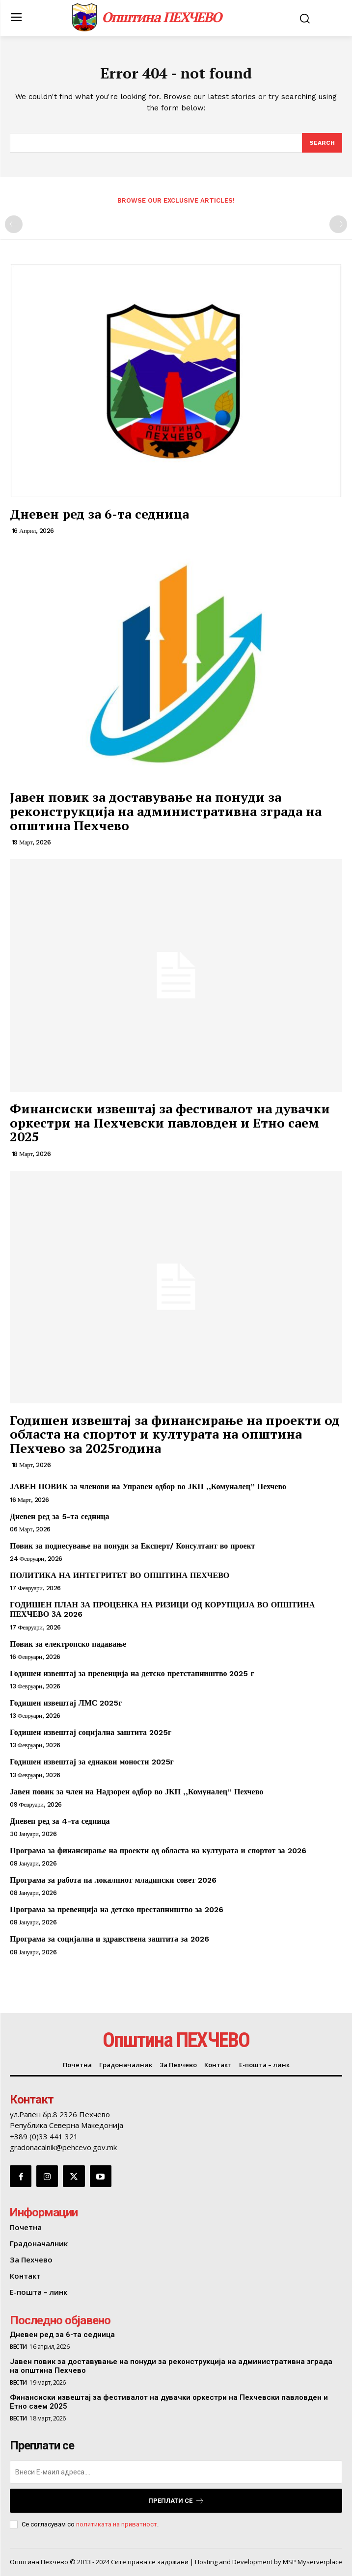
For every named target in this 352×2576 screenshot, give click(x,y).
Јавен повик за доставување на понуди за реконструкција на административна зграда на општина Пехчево (166, 811)
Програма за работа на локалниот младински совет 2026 (113, 1880)
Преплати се (176, 2500)
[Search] (322, 143)
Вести (18, 2347)
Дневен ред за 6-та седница (99, 513)
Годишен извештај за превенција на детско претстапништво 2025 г (132, 1673)
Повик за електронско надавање (68, 1644)
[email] (176, 2472)
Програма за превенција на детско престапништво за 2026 (116, 1909)
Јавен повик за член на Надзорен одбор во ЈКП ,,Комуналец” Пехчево (136, 1791)
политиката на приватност (116, 2524)
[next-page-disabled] (338, 224)
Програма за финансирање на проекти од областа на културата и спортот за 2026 (158, 1850)
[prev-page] (14, 224)
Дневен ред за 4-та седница (60, 1821)
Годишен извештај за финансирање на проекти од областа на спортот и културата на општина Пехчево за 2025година (175, 1434)
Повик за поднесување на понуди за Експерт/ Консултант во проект (132, 1546)
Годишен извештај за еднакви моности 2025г (92, 1761)
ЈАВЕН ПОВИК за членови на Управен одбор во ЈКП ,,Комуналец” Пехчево (148, 1486)
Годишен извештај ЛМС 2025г (66, 1703)
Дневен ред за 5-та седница (59, 1516)
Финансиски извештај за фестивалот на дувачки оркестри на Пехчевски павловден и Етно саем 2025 (170, 1122)
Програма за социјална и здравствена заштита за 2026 (109, 1939)
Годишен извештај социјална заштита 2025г (90, 1732)
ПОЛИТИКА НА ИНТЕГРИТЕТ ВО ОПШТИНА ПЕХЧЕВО (119, 1575)
